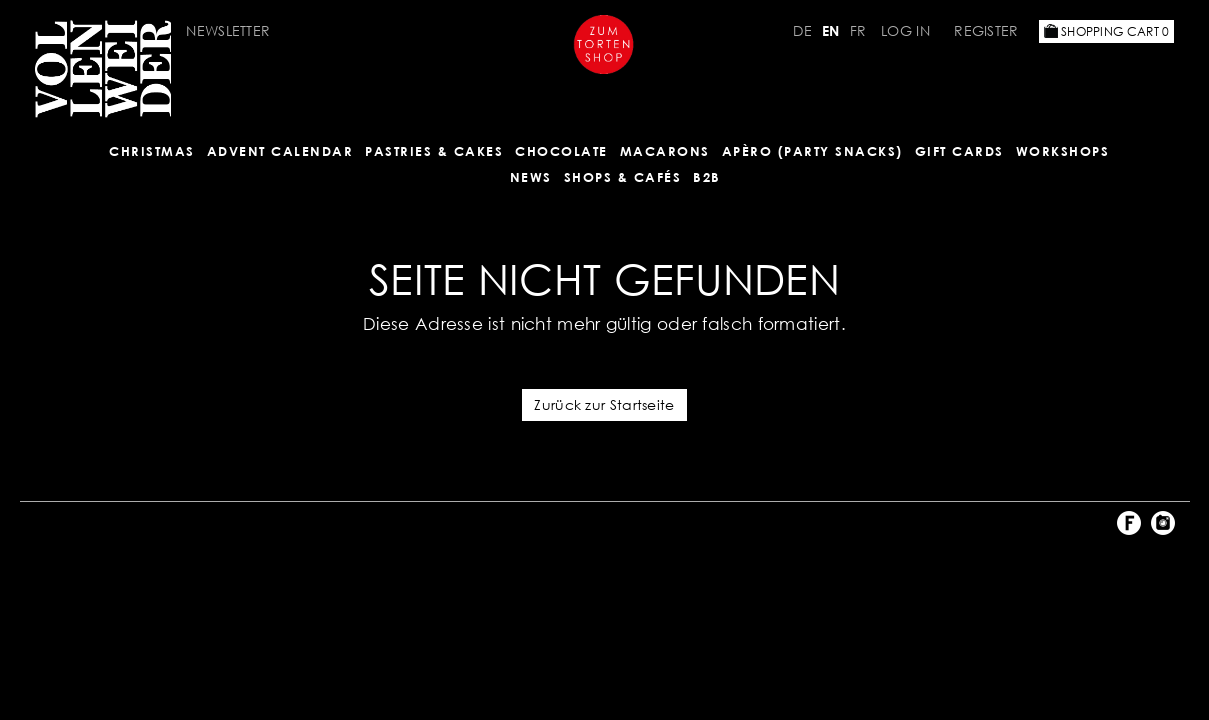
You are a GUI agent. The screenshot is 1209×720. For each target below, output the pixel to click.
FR (858, 30)
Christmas (152, 151)
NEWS (531, 177)
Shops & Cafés (623, 177)
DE (802, 30)
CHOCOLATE (561, 151)
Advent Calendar (280, 151)
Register (986, 30)
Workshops (1063, 151)
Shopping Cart (1107, 31)
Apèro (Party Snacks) (812, 151)
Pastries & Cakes (434, 151)
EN (831, 30)
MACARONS (665, 151)
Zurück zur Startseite (604, 404)
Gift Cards (959, 151)
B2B (707, 177)
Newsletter (228, 30)
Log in (905, 30)
